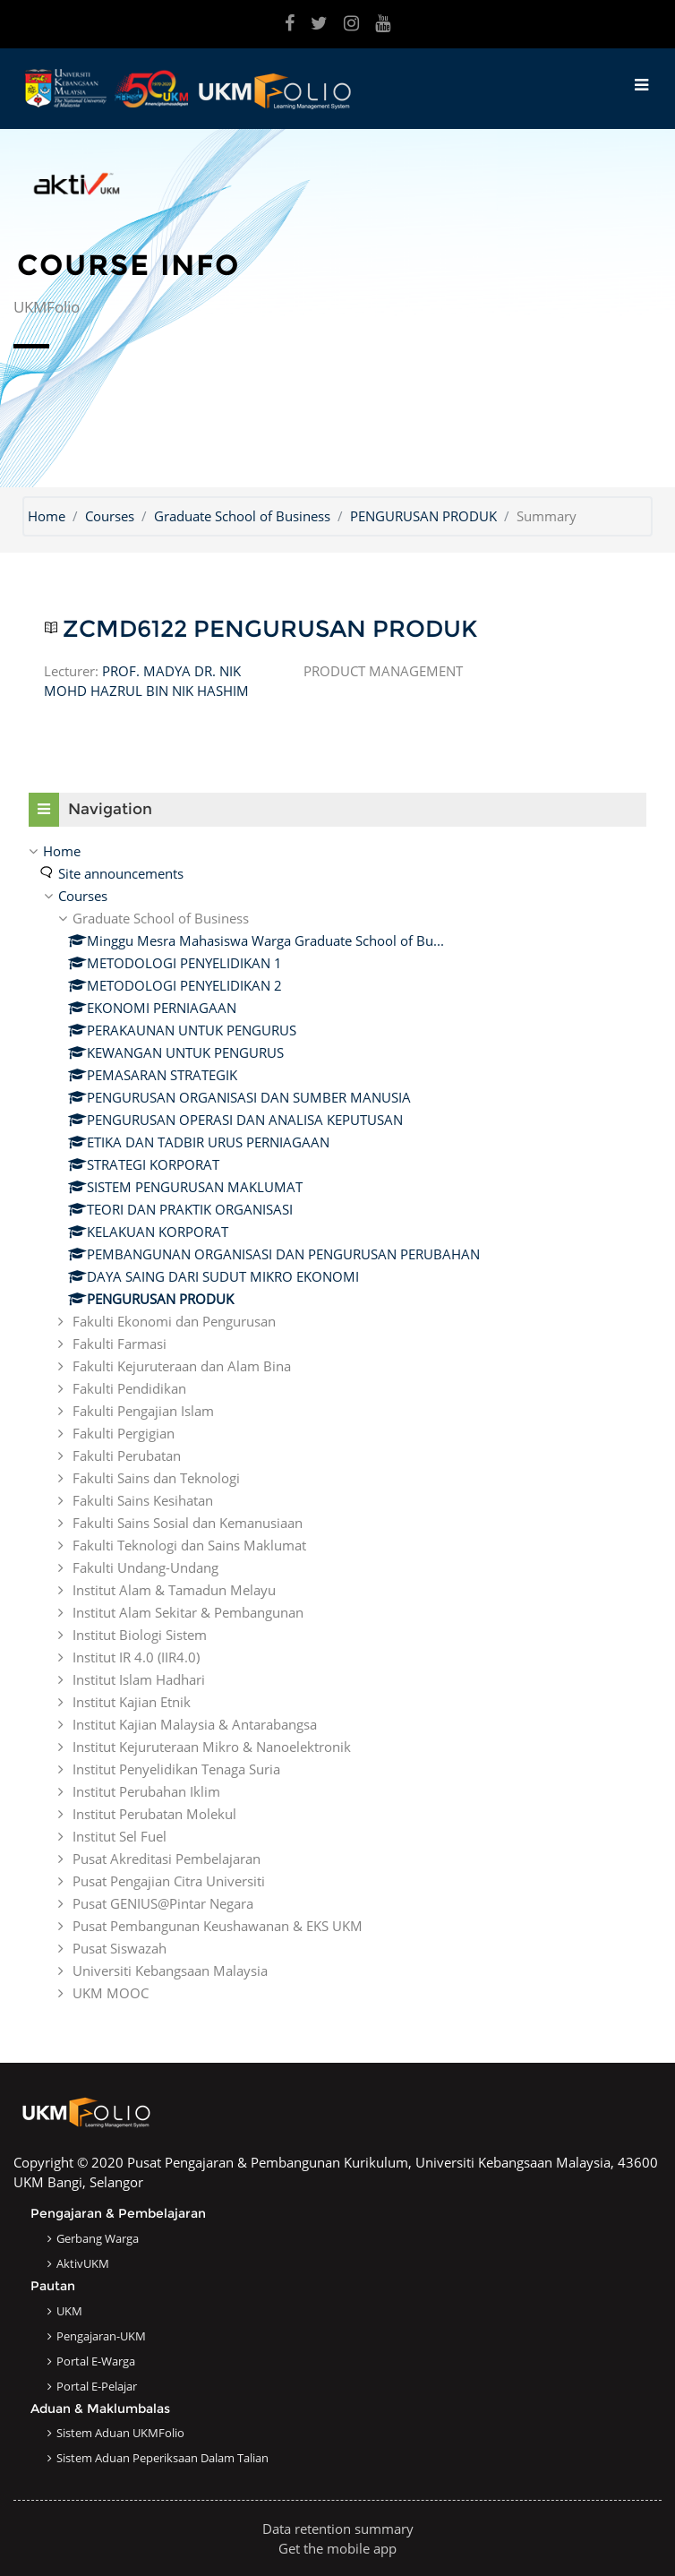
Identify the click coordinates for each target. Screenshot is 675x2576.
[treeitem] (337, 1422)
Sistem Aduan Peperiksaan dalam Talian (162, 2458)
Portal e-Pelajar (96, 2386)
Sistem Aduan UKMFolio (120, 2433)
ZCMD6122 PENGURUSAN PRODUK (270, 629)
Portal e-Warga (95, 2361)
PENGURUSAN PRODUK (423, 516)
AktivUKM (82, 2263)
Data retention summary (338, 2528)
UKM (69, 2311)
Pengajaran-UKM (101, 2336)
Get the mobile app (337, 2548)
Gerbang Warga (97, 2238)
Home (46, 516)
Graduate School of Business (242, 516)
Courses (109, 516)
